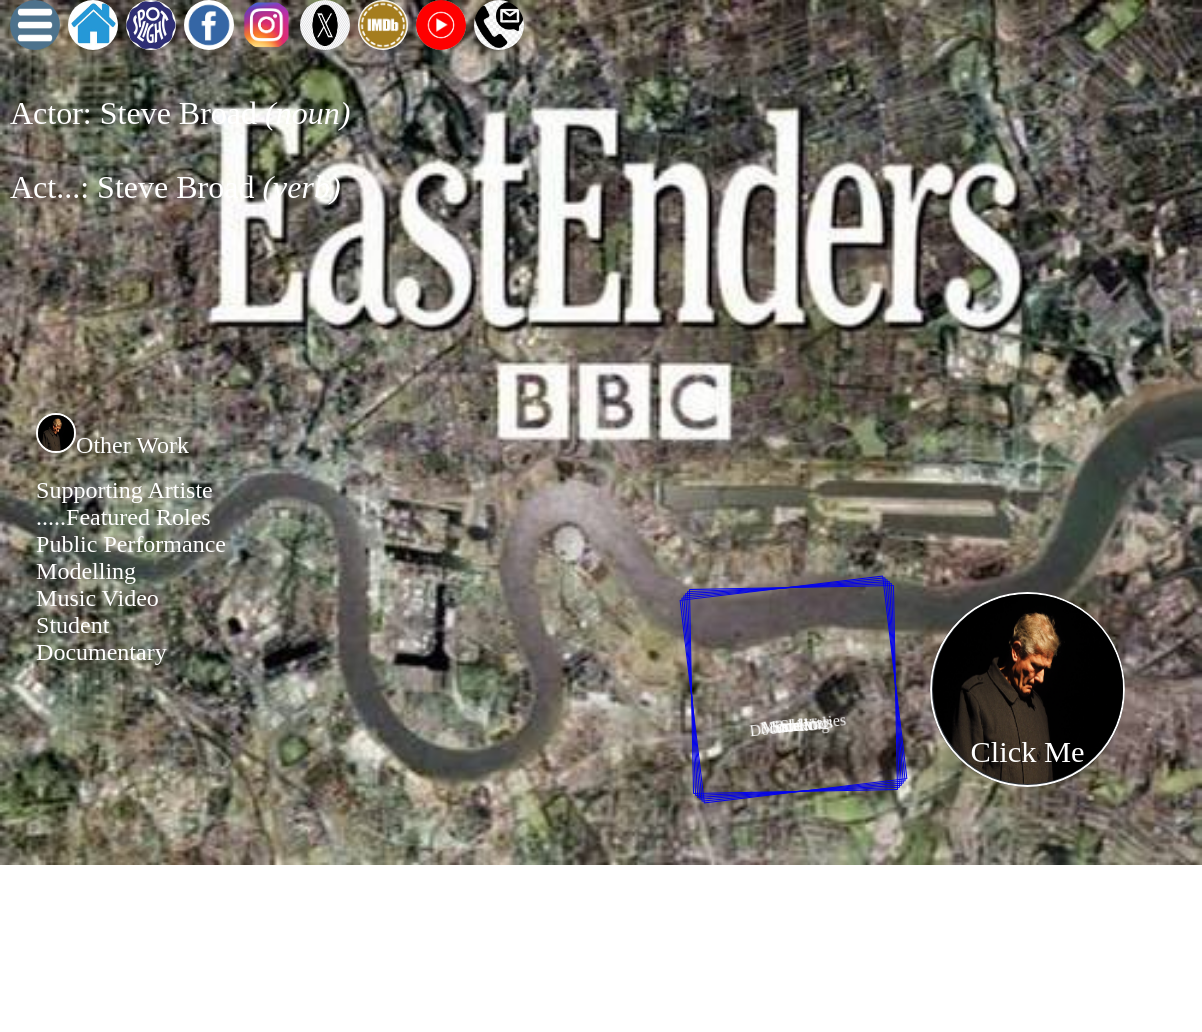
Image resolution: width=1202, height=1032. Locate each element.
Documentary (101, 652)
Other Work (112, 445)
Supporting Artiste (124, 490)
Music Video (97, 598)
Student (72, 625)
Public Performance (131, 544)
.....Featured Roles (123, 517)
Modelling (86, 571)
